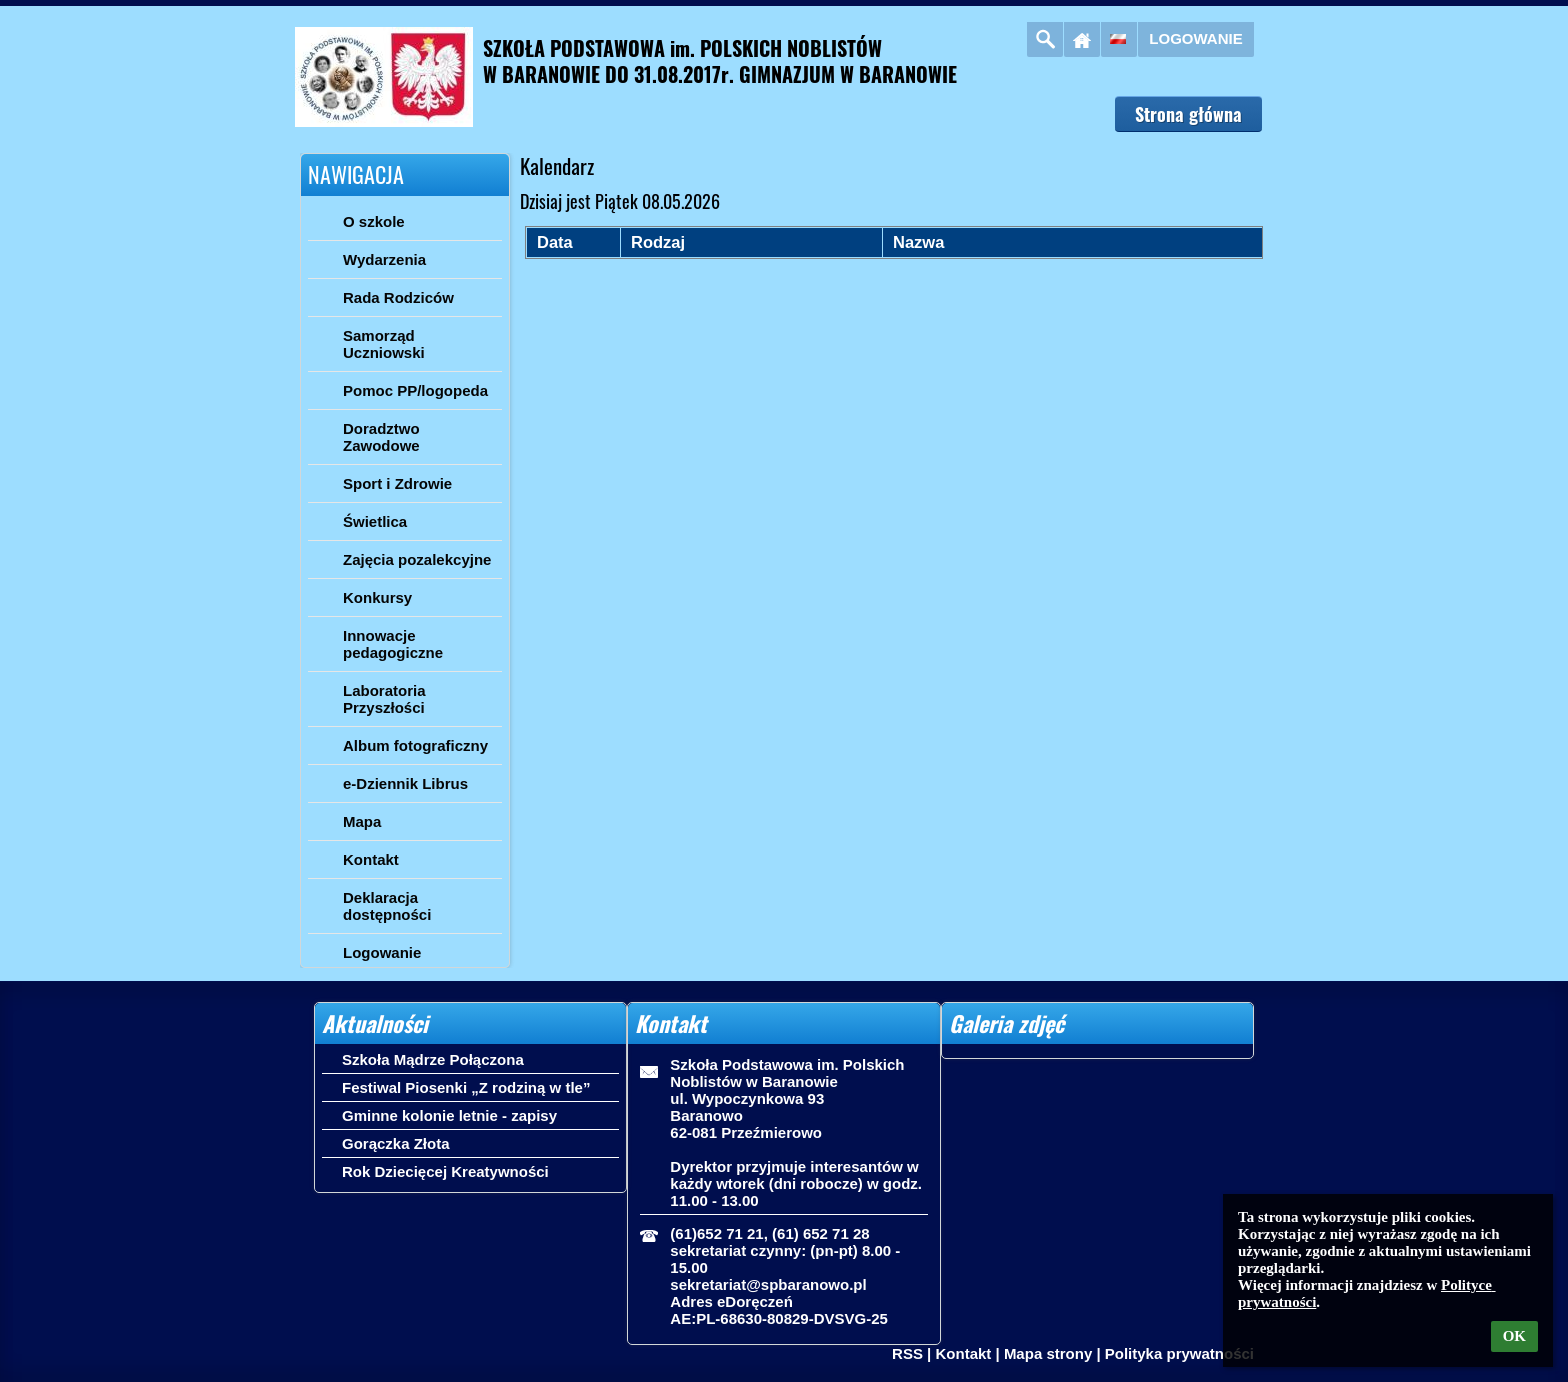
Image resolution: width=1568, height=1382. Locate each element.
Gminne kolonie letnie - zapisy (449, 1115)
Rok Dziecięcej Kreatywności (445, 1171)
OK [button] (1514, 1336)
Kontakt (963, 1353)
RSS (907, 1353)
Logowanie (1195, 38)
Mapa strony (1048, 1353)
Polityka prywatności (1179, 1353)
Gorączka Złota (396, 1143)
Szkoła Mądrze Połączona (433, 1059)
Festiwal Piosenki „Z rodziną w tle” (466, 1087)
